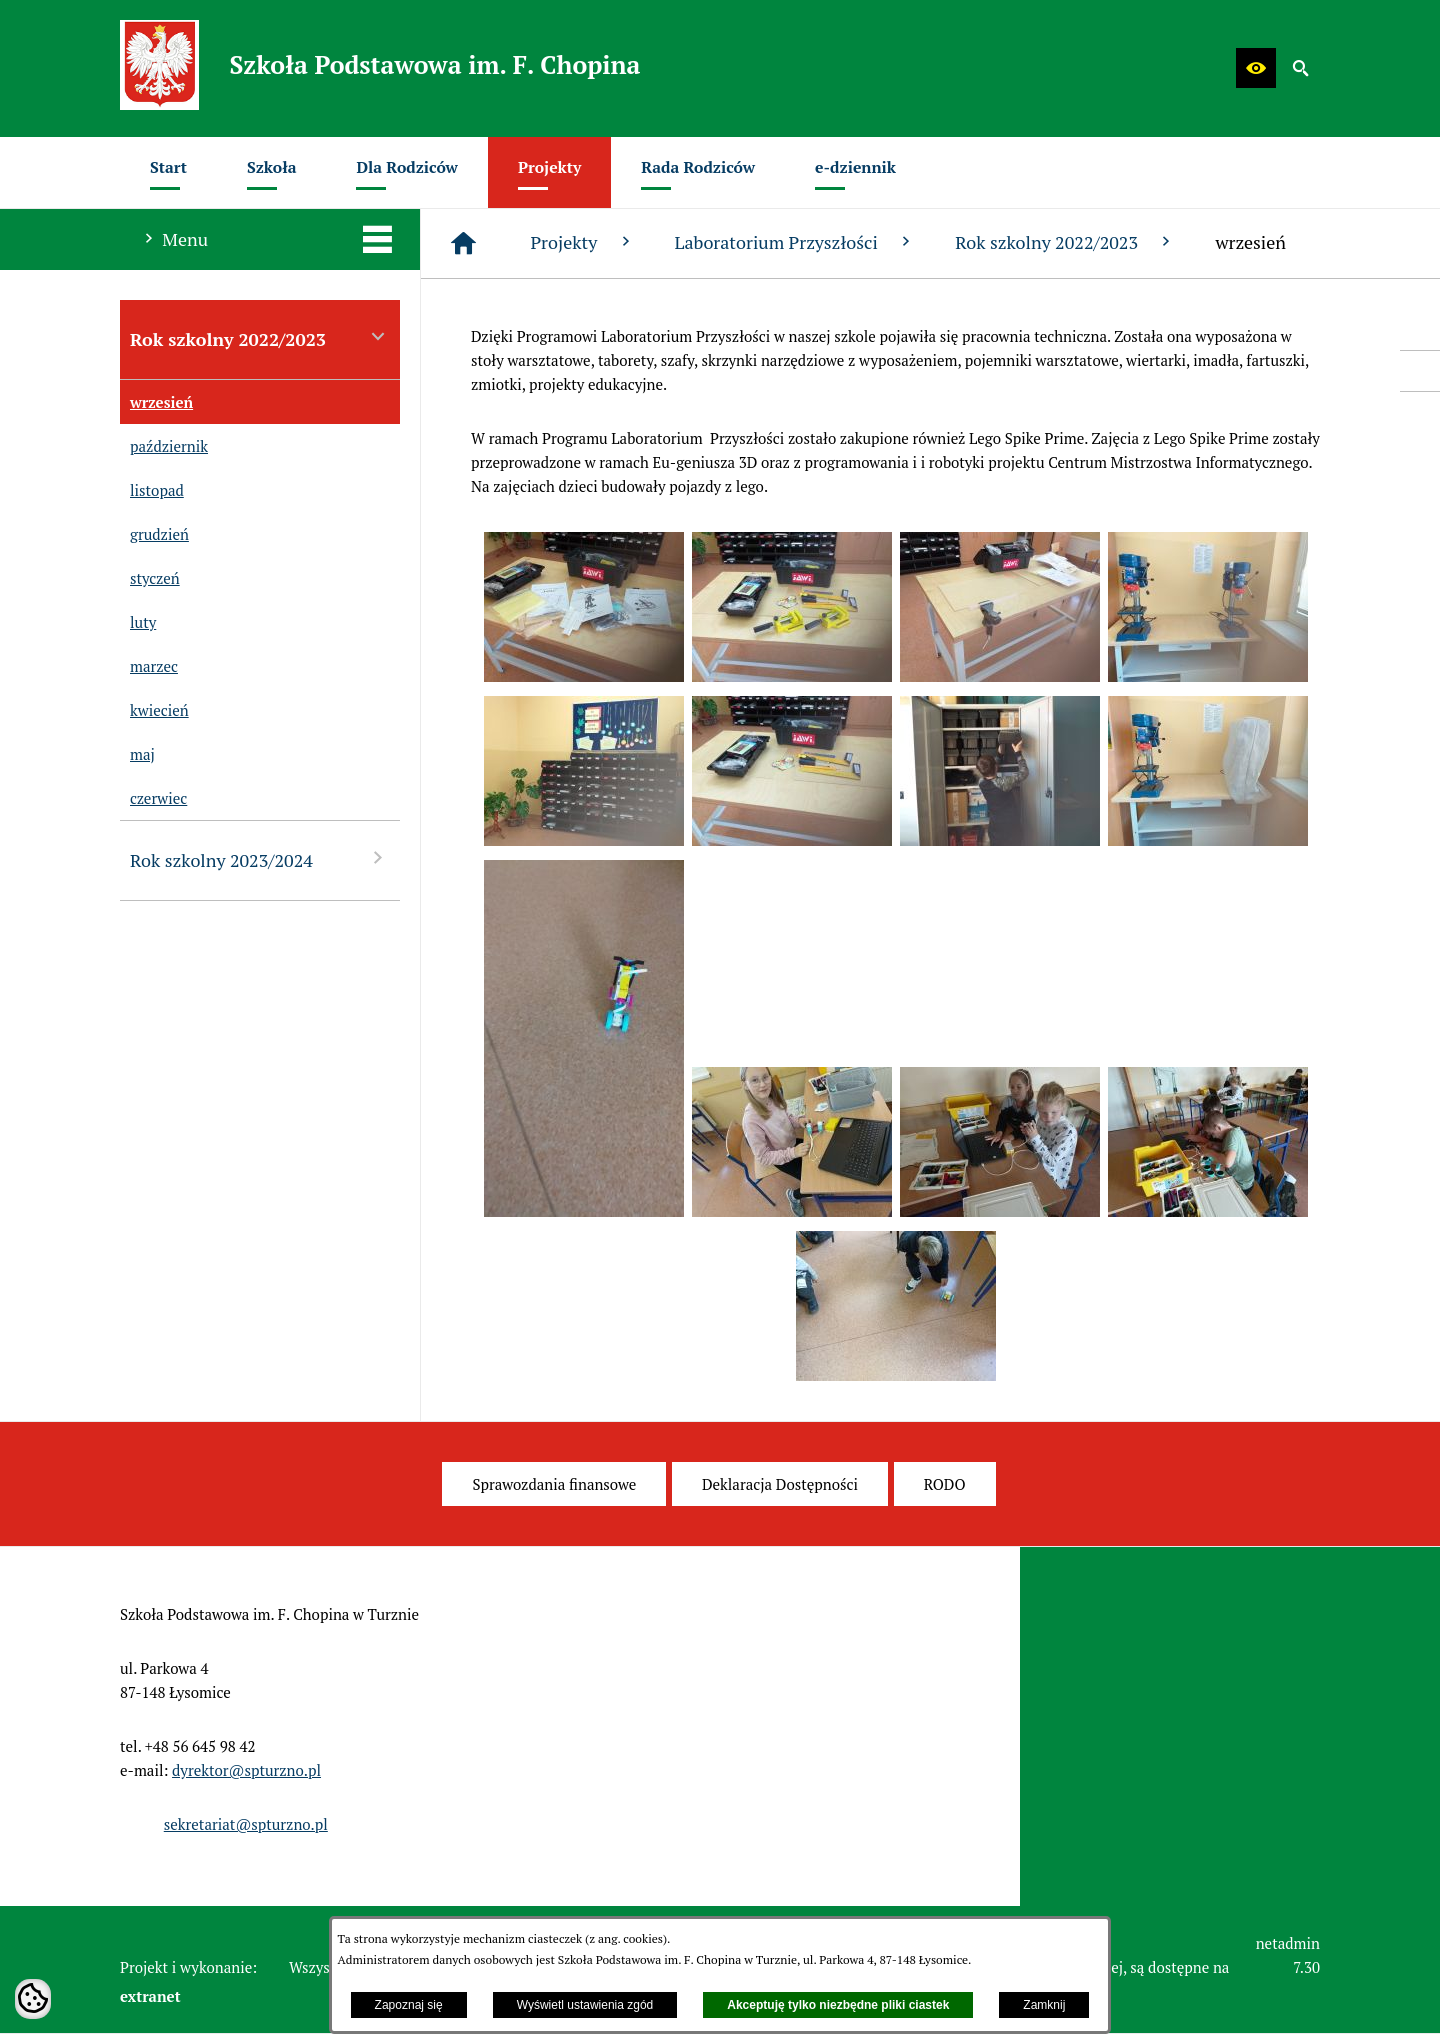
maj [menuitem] (137, 754)
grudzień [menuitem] (154, 534)
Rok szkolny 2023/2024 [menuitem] (260, 859)
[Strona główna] (463, 243)
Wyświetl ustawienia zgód (585, 2005)
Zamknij (1044, 2005)
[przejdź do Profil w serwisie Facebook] (1420, 371)
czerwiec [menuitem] (153, 798)
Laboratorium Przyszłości (795, 242)
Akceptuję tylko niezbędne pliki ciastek (838, 2005)
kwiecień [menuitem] (154, 710)
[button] (1256, 68)
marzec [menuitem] (149, 666)
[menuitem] (168, 172)
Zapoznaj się (409, 2005)
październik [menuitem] (164, 446)
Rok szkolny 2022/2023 (1065, 242)
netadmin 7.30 (1288, 1955)
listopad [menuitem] (152, 490)
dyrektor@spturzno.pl (246, 1770)
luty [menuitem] (138, 622)
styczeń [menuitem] (150, 578)
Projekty (582, 242)
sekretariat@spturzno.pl (246, 1824)
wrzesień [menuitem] (156, 402)
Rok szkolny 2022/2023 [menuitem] (260, 338)
